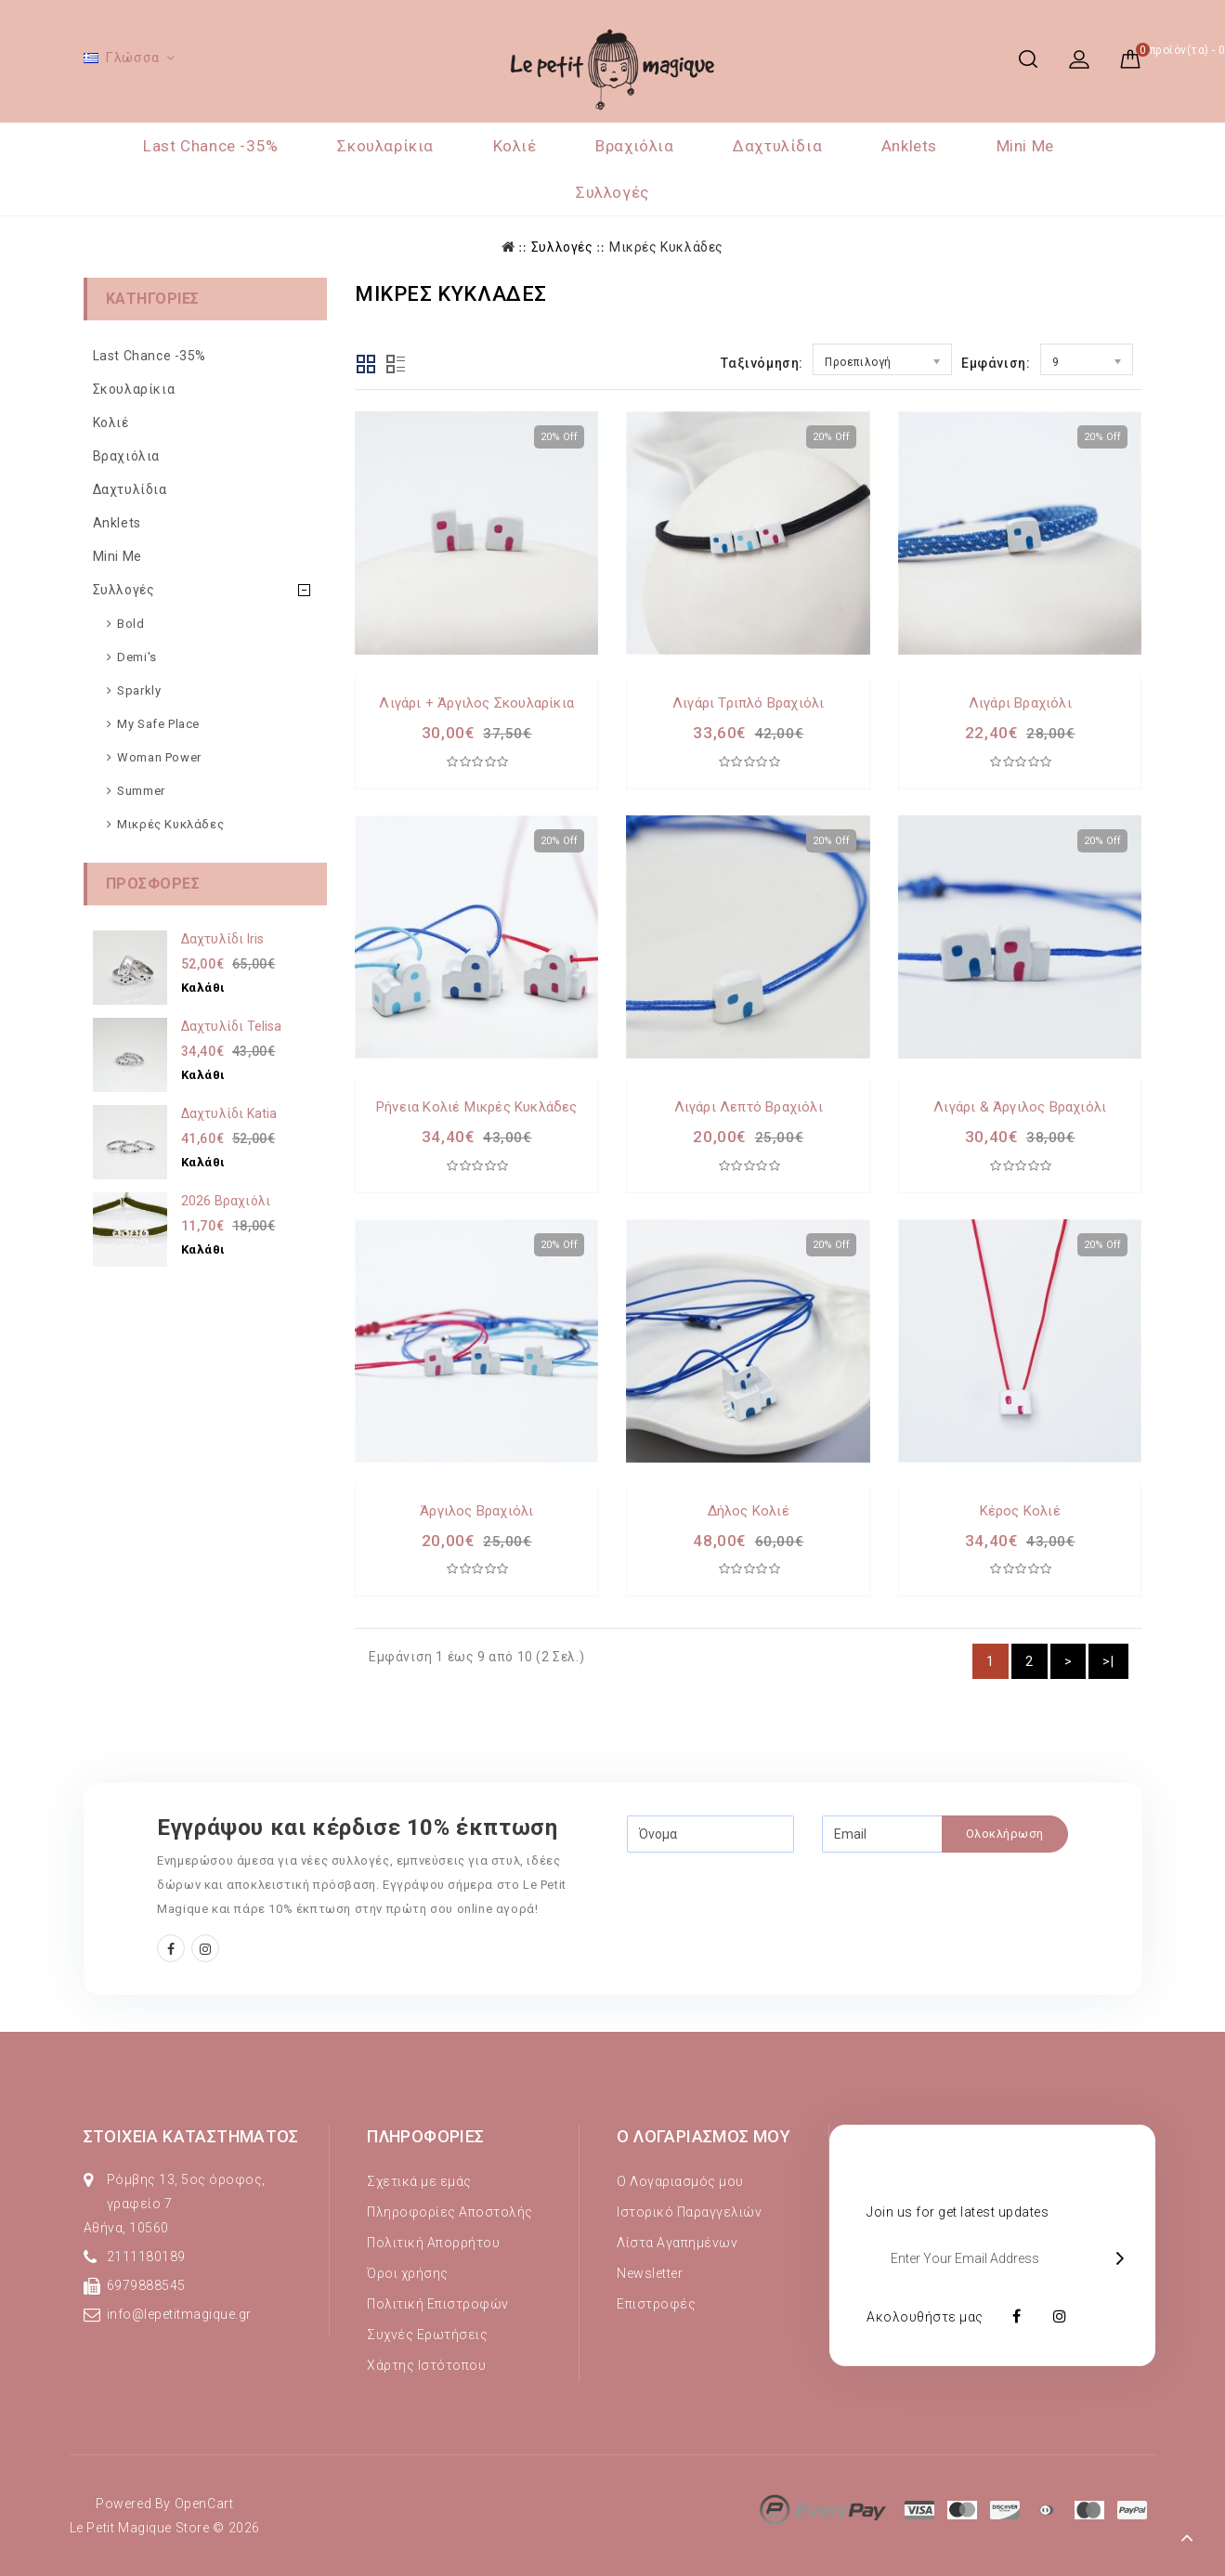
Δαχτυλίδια (777, 146)
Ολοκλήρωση (1005, 1834)
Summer (141, 791)
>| (1108, 1661)
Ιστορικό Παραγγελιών (689, 2212)
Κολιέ (515, 146)
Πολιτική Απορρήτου (433, 2242)
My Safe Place (158, 724)
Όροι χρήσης (408, 2273)
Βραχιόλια (634, 146)
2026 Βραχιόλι (226, 1200)
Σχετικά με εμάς (419, 2181)
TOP (1187, 2538)
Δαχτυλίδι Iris (223, 938)
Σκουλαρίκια (385, 146)
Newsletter (650, 2273)
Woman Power (159, 757)
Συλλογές (612, 192)
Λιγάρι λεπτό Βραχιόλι (748, 1107)
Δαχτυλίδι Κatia (229, 1113)
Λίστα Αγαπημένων (677, 2242)
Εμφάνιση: (995, 363)
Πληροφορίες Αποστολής (450, 2212)
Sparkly (139, 690)
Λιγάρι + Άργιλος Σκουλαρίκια (476, 703)
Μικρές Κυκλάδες (666, 247)
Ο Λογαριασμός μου (680, 2181)
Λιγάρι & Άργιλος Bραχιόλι (1019, 1107)
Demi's (137, 657)
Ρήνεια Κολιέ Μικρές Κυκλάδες (477, 1107)
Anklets (909, 146)
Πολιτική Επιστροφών (438, 2303)
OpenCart (204, 2503)
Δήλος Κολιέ (748, 1511)
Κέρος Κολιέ (1020, 1511)
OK (1124, 2258)
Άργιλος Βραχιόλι (476, 1511)
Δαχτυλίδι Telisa (231, 1026)
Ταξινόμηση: (762, 363)
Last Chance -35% (211, 146)
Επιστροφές (656, 2303)
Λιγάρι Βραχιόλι (1020, 703)
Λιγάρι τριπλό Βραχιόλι (748, 703)
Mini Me (1025, 146)
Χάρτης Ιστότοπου (426, 2365)
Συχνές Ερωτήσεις (427, 2334)
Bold (130, 624)
